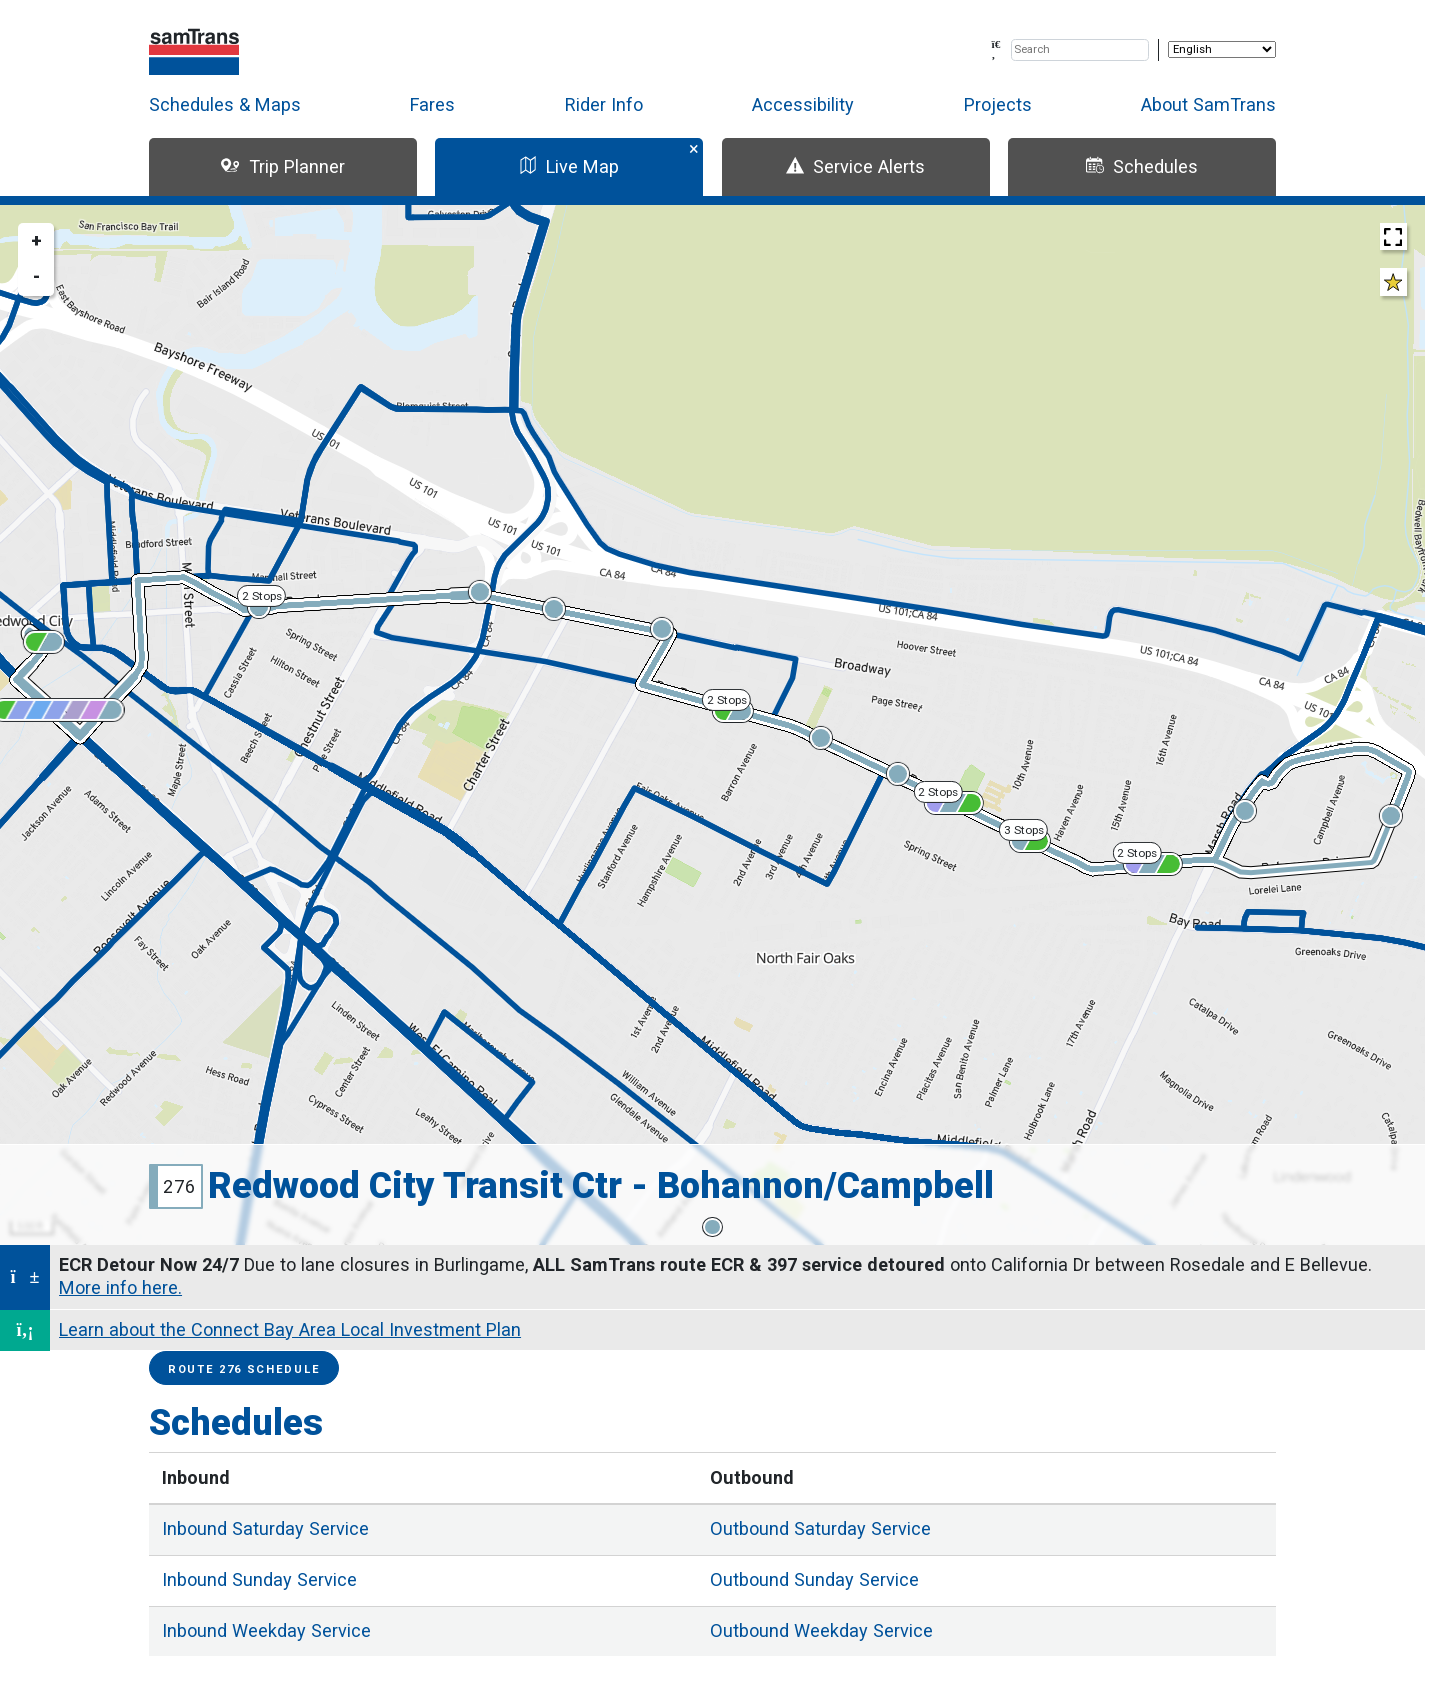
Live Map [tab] (569, 166)
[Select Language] (1222, 49)
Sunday (259, 1579)
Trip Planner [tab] (282, 166)
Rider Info (604, 104)
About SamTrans (1208, 104)
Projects (998, 104)
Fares (432, 104)
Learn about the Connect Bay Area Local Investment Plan (290, 1329)
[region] (712, 725)
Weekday (266, 1630)
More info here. (120, 1287)
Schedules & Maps (225, 104)
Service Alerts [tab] (855, 166)
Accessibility (803, 104)
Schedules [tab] (1142, 166)
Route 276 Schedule (244, 1369)
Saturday (265, 1528)
